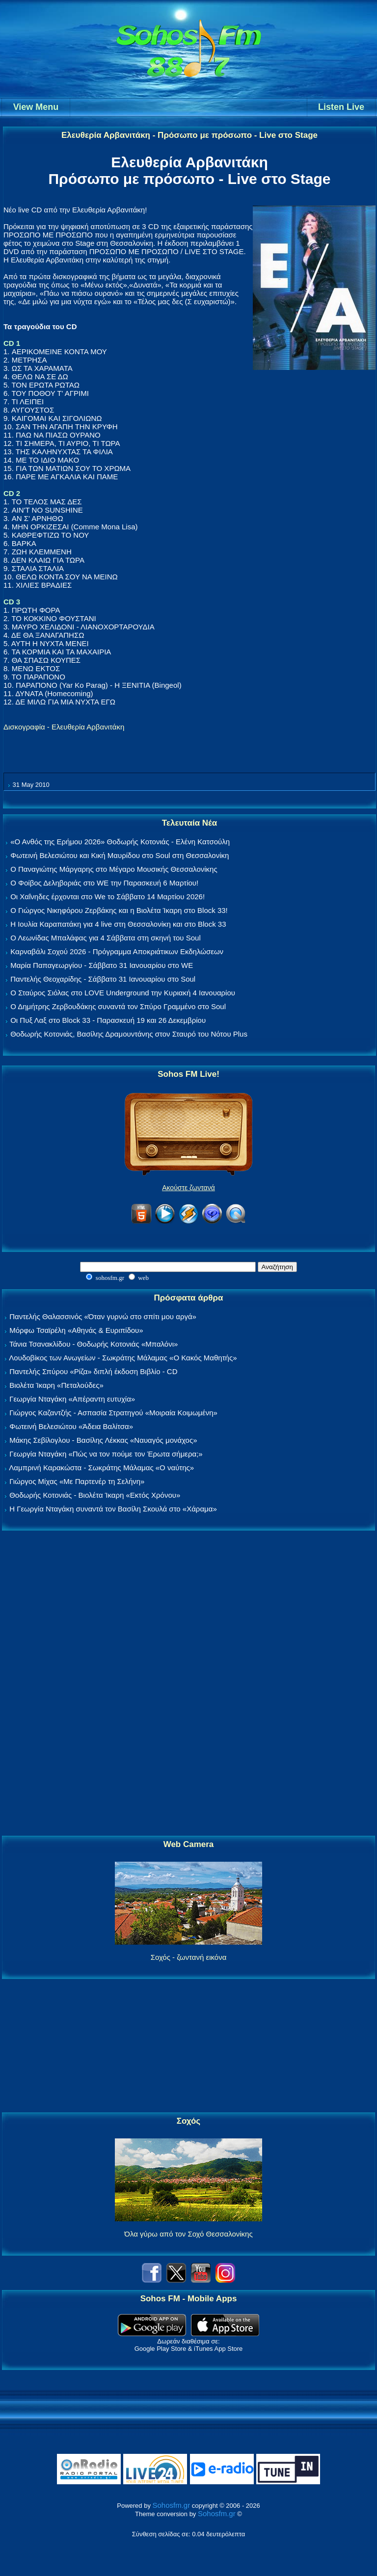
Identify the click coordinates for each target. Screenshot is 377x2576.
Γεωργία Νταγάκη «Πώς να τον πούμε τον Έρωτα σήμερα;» (106, 1454)
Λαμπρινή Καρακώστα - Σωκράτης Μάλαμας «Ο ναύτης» (101, 1467)
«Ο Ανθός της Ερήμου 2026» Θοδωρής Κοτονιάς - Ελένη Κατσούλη (120, 841)
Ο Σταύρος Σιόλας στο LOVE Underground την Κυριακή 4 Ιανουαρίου (122, 993)
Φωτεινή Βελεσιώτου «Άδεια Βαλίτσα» (71, 1426)
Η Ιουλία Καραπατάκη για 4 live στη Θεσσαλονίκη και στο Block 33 (118, 924)
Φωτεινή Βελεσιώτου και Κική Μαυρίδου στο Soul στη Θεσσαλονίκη (119, 855)
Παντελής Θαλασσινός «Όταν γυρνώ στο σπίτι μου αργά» (102, 1316)
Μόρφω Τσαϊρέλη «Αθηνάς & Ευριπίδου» (76, 1330)
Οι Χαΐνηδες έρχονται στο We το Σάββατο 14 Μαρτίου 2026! (107, 896)
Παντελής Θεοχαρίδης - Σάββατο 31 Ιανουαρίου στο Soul (102, 979)
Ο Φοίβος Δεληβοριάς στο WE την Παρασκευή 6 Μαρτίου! (104, 883)
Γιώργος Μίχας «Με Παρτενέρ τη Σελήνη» (76, 1481)
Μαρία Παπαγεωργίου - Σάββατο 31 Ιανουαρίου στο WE (101, 965)
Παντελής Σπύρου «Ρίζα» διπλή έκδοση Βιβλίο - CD (93, 1371)
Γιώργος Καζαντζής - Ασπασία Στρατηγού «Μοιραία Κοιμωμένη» (113, 1412)
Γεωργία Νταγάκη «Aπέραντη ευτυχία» (72, 1399)
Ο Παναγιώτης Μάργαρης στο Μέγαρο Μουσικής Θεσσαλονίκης (113, 869)
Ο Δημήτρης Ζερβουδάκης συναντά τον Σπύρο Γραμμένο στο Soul (118, 1006)
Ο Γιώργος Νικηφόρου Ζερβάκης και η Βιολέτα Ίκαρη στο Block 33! (119, 910)
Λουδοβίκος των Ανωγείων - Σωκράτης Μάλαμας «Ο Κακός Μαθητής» (123, 1357)
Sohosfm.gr (171, 2505)
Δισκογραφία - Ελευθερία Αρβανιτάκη (63, 727)
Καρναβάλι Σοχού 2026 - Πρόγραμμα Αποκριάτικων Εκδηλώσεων (116, 951)
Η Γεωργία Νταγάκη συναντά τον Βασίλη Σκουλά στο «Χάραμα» (113, 1509)
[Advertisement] (188, 1683)
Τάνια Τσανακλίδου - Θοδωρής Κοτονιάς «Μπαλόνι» (93, 1344)
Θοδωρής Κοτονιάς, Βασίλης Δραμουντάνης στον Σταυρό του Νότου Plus (128, 1034)
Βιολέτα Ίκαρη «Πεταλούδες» (56, 1385)
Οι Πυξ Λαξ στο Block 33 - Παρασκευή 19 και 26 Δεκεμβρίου (108, 1020)
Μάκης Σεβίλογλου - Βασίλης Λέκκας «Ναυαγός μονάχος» (103, 1440)
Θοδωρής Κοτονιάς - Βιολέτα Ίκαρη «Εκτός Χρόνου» (94, 1495)
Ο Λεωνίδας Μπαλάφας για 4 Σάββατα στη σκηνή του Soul (105, 938)
